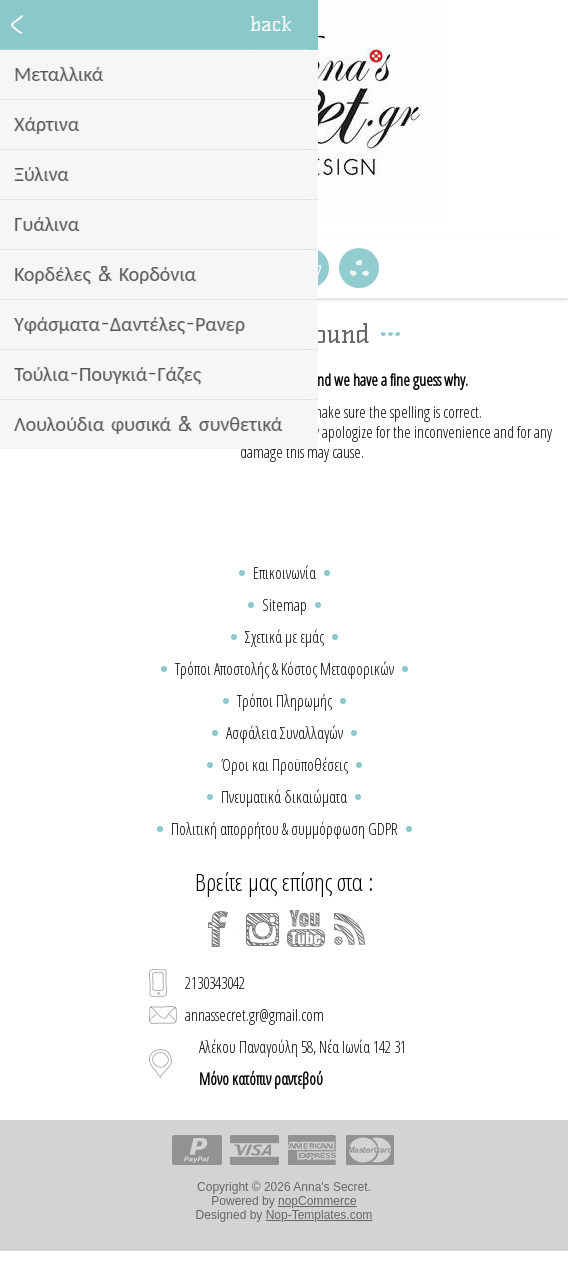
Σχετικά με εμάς (284, 637)
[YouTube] (306, 929)
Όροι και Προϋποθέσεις (284, 765)
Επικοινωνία (284, 573)
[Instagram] (262, 929)
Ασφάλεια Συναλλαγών (284, 733)
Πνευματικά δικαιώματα (284, 797)
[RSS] (350, 929)
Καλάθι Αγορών (309, 268)
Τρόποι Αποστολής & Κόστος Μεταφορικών (284, 669)
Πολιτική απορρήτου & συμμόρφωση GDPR (284, 829)
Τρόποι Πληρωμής (284, 701)
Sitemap (284, 605)
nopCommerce (317, 1201)
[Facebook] (218, 929)
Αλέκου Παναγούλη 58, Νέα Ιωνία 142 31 (302, 1063)
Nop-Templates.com (319, 1215)
